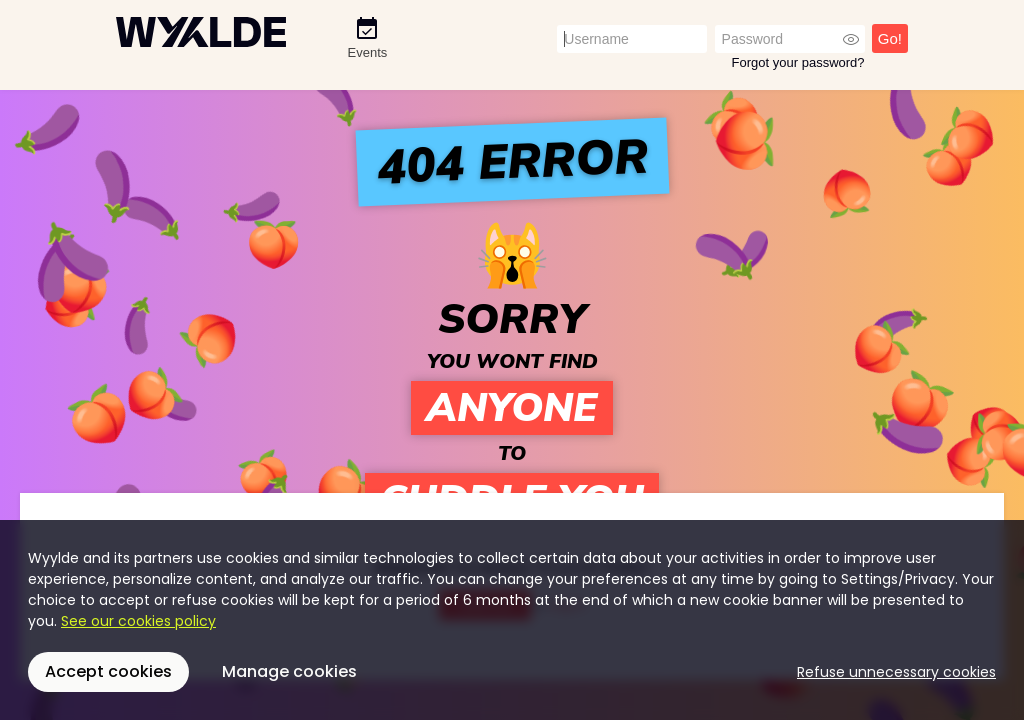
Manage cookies (289, 671)
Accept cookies (108, 671)
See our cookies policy (138, 621)
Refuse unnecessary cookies (896, 672)
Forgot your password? (798, 62)
